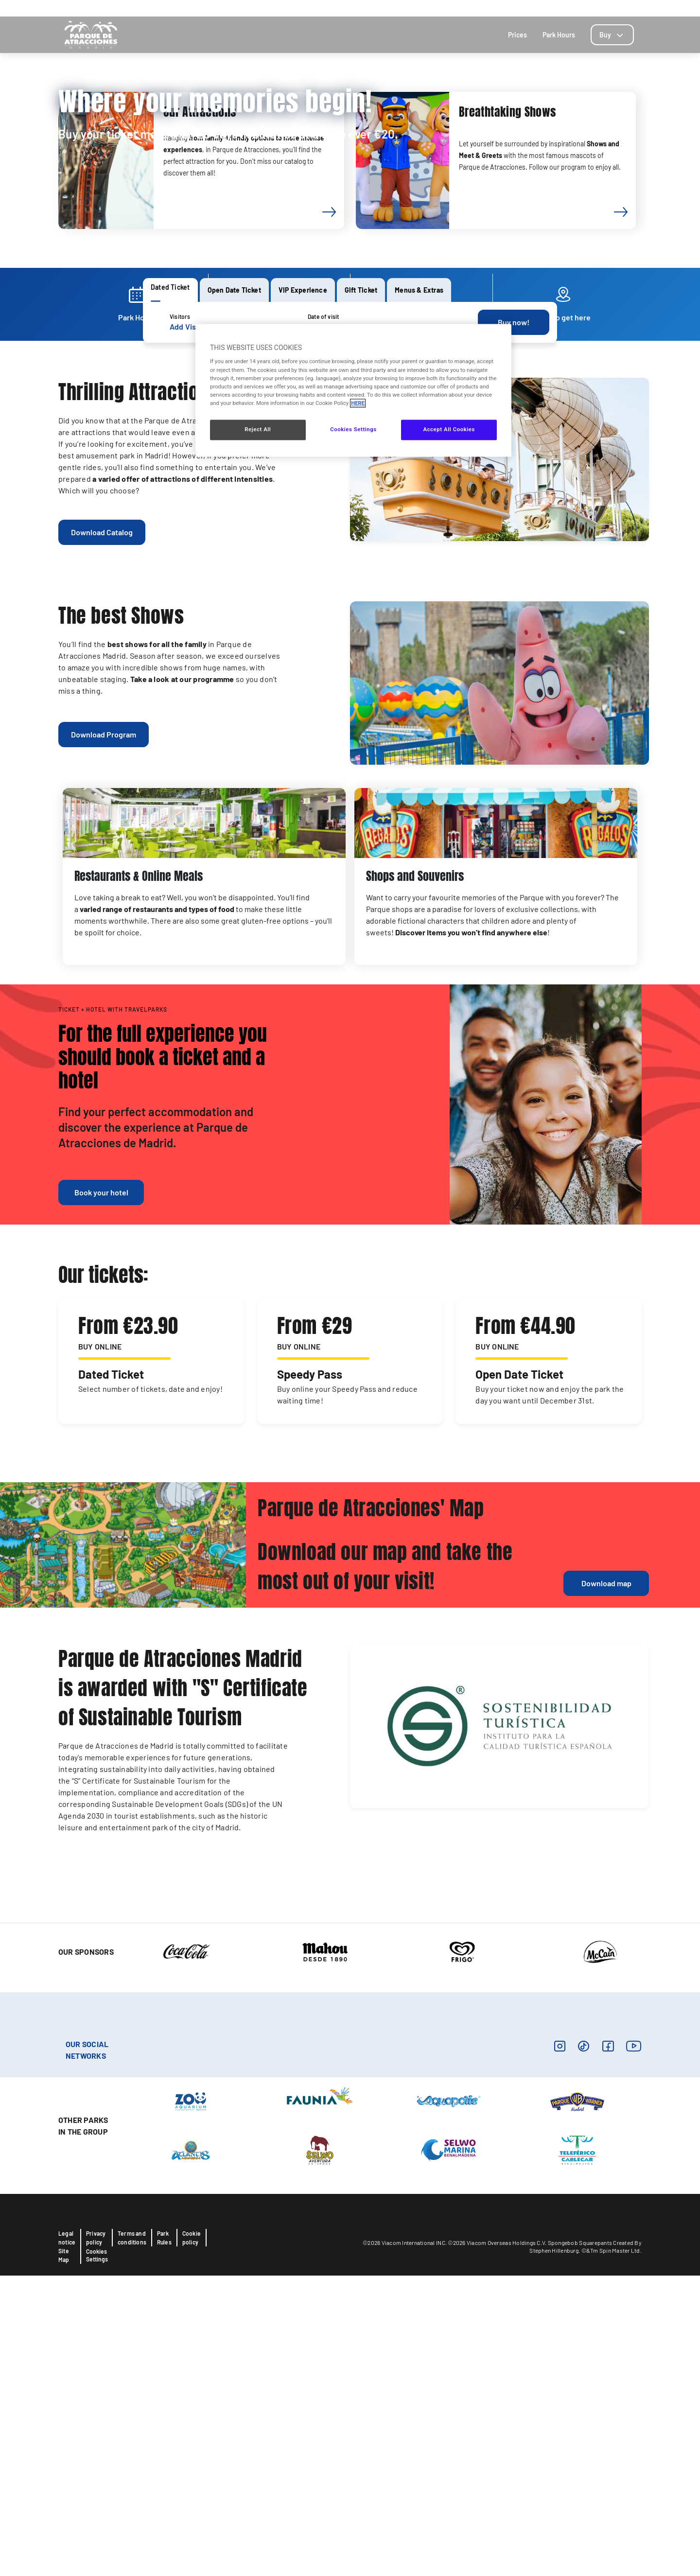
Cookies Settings (97, 2555)
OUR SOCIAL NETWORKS (87, 2350)
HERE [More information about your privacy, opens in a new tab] (358, 403)
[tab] (612, 34)
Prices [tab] (517, 35)
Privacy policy (95, 2538)
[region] (353, 390)
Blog (606, 7)
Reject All (258, 429)
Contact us (577, 7)
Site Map (64, 2555)
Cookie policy (191, 2538)
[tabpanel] (350, 322)
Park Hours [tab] (558, 35)
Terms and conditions (132, 2538)
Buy (612, 34)
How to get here (531, 7)
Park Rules (164, 2538)
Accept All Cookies (448, 429)
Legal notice (66, 2538)
